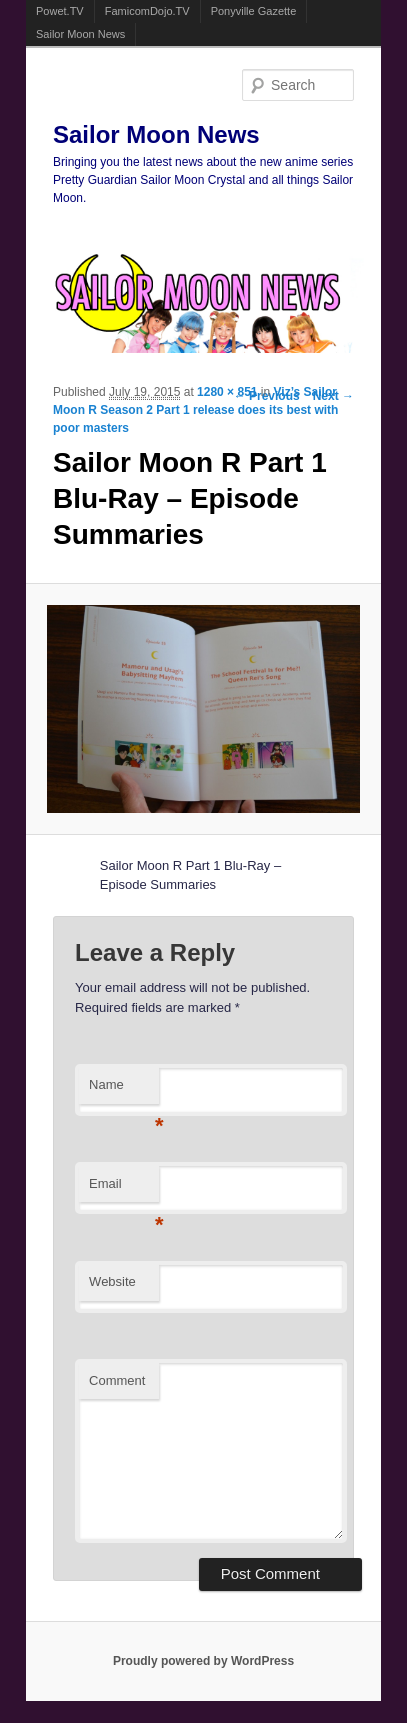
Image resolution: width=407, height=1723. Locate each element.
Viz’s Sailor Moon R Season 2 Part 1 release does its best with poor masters (195, 410)
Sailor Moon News (80, 34)
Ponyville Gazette (254, 11)
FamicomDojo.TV (147, 11)
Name (124, 1090)
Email (124, 1189)
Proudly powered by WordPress (203, 1661)
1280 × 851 (227, 392)
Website (112, 1281)
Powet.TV (60, 11)
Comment (117, 1380)
